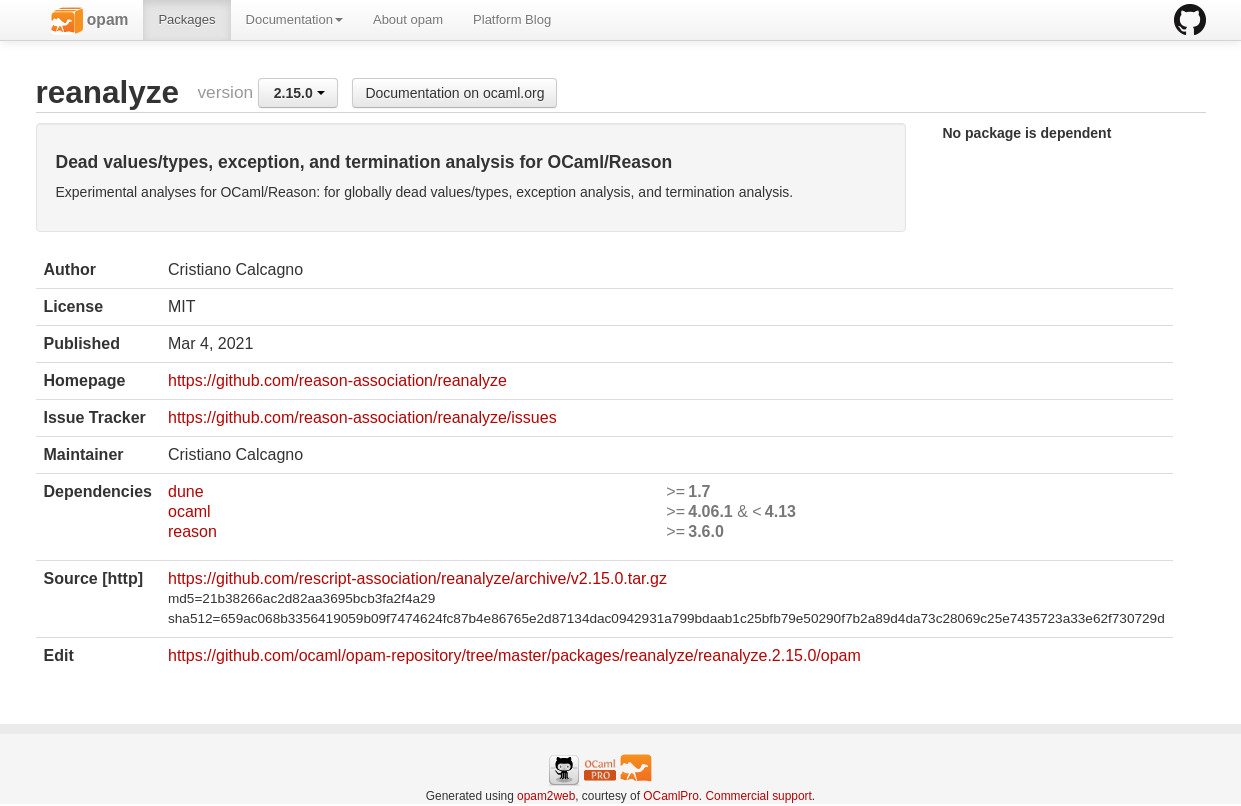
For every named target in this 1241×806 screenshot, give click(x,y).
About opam (408, 19)
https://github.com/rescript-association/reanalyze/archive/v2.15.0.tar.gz (417, 578)
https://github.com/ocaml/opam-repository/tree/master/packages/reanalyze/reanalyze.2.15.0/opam (514, 655)
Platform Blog (512, 19)
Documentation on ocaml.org (454, 93)
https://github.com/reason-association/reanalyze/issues (362, 417)
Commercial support (758, 796)
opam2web (546, 796)
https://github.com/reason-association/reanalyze (337, 380)
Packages (186, 19)
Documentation (294, 19)
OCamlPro (671, 796)
